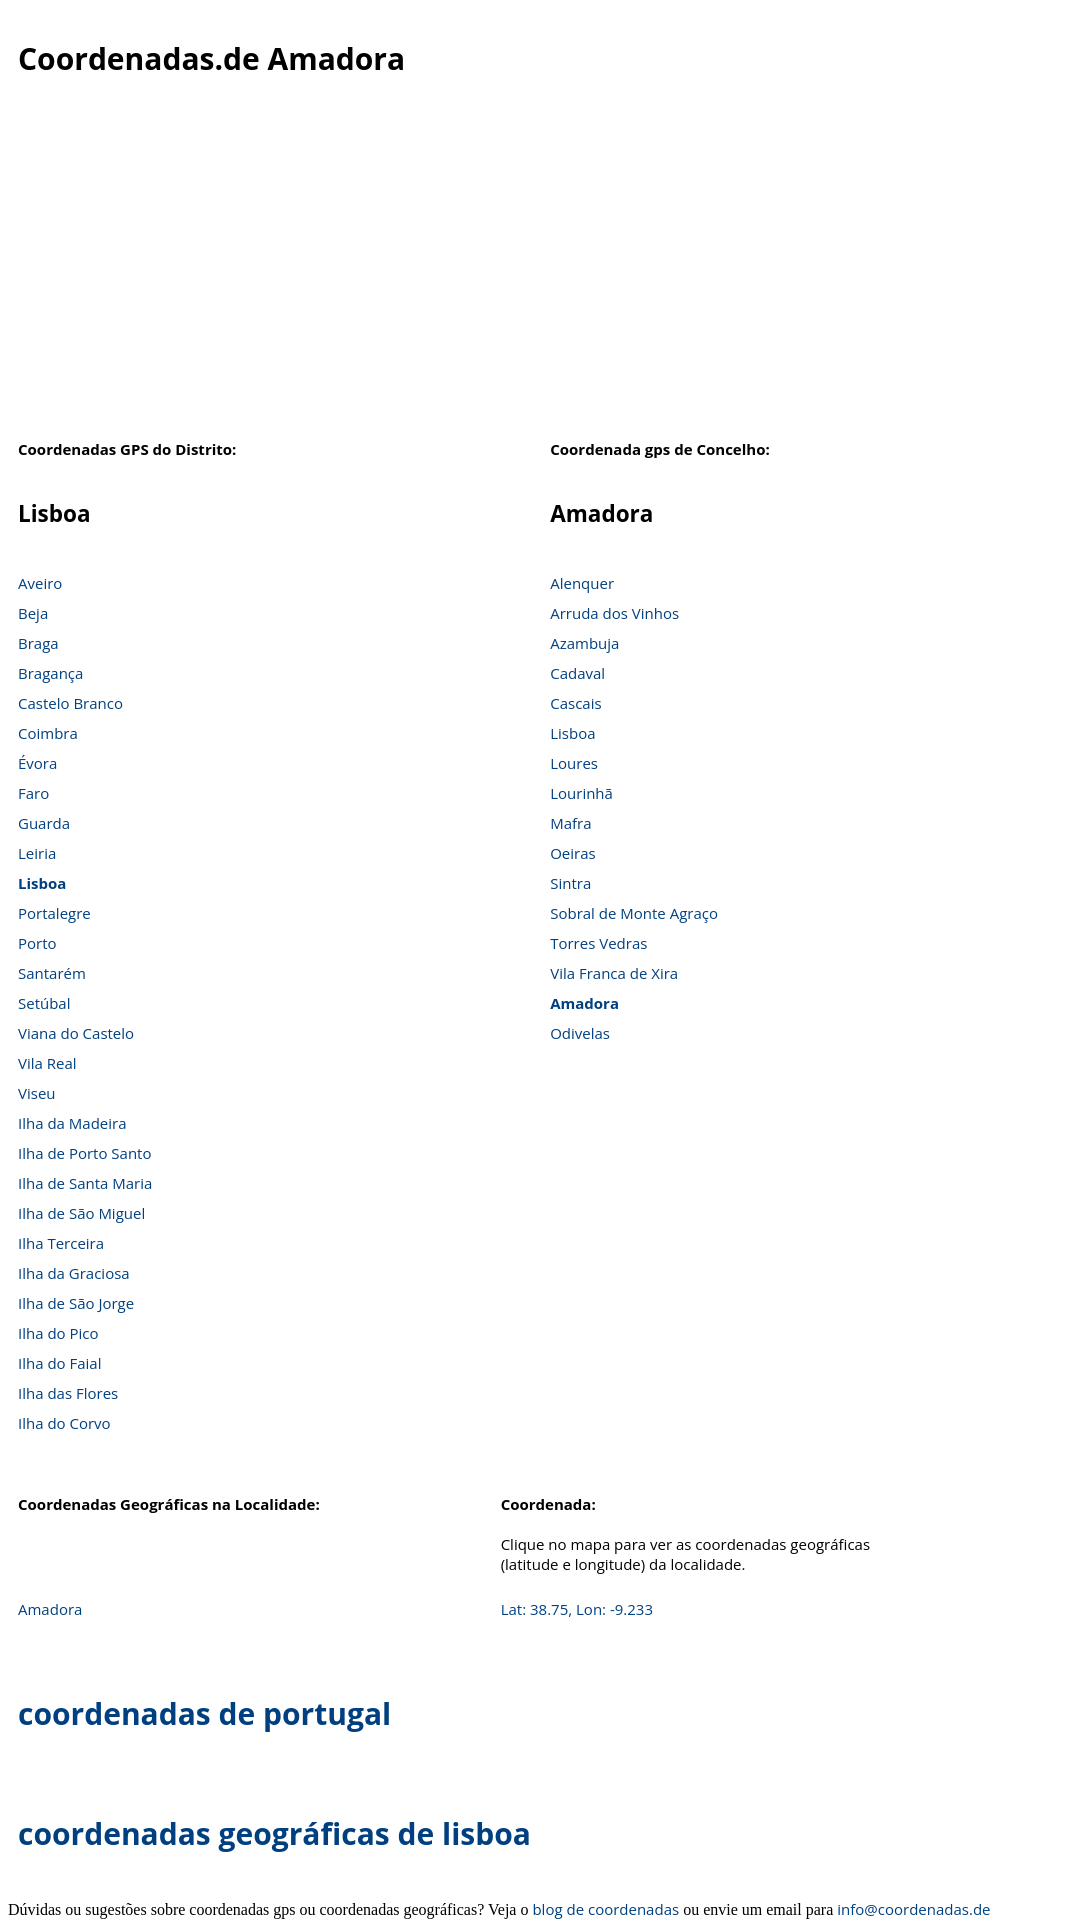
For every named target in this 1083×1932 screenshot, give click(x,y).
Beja (33, 613)
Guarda (44, 823)
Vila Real (47, 1063)
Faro (33, 793)
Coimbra (48, 733)
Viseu (37, 1093)
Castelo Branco (70, 703)
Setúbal (44, 1003)
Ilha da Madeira (72, 1123)
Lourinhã (581, 793)
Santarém (52, 973)
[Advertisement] (541, 269)
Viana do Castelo (76, 1033)
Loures (574, 763)
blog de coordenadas (605, 1909)
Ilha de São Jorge (76, 1303)
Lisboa (42, 883)
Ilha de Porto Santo (84, 1153)
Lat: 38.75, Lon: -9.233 (577, 1609)
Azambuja (584, 643)
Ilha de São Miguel (81, 1213)
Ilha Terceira (61, 1243)
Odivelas (580, 1033)
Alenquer (582, 583)
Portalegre (54, 913)
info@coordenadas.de (913, 1909)
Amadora (584, 1003)
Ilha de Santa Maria (85, 1183)
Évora (37, 763)
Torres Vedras (598, 943)
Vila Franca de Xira (614, 973)
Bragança (50, 673)
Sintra (570, 883)
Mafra (570, 823)
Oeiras (573, 853)
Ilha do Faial (60, 1363)
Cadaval (577, 673)
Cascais (575, 703)
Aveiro (40, 583)
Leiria (37, 853)
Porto (37, 943)
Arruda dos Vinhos (614, 613)
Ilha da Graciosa (74, 1273)
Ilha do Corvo (64, 1423)
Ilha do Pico (58, 1333)
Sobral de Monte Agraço (634, 913)
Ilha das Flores (68, 1393)
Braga (38, 643)
